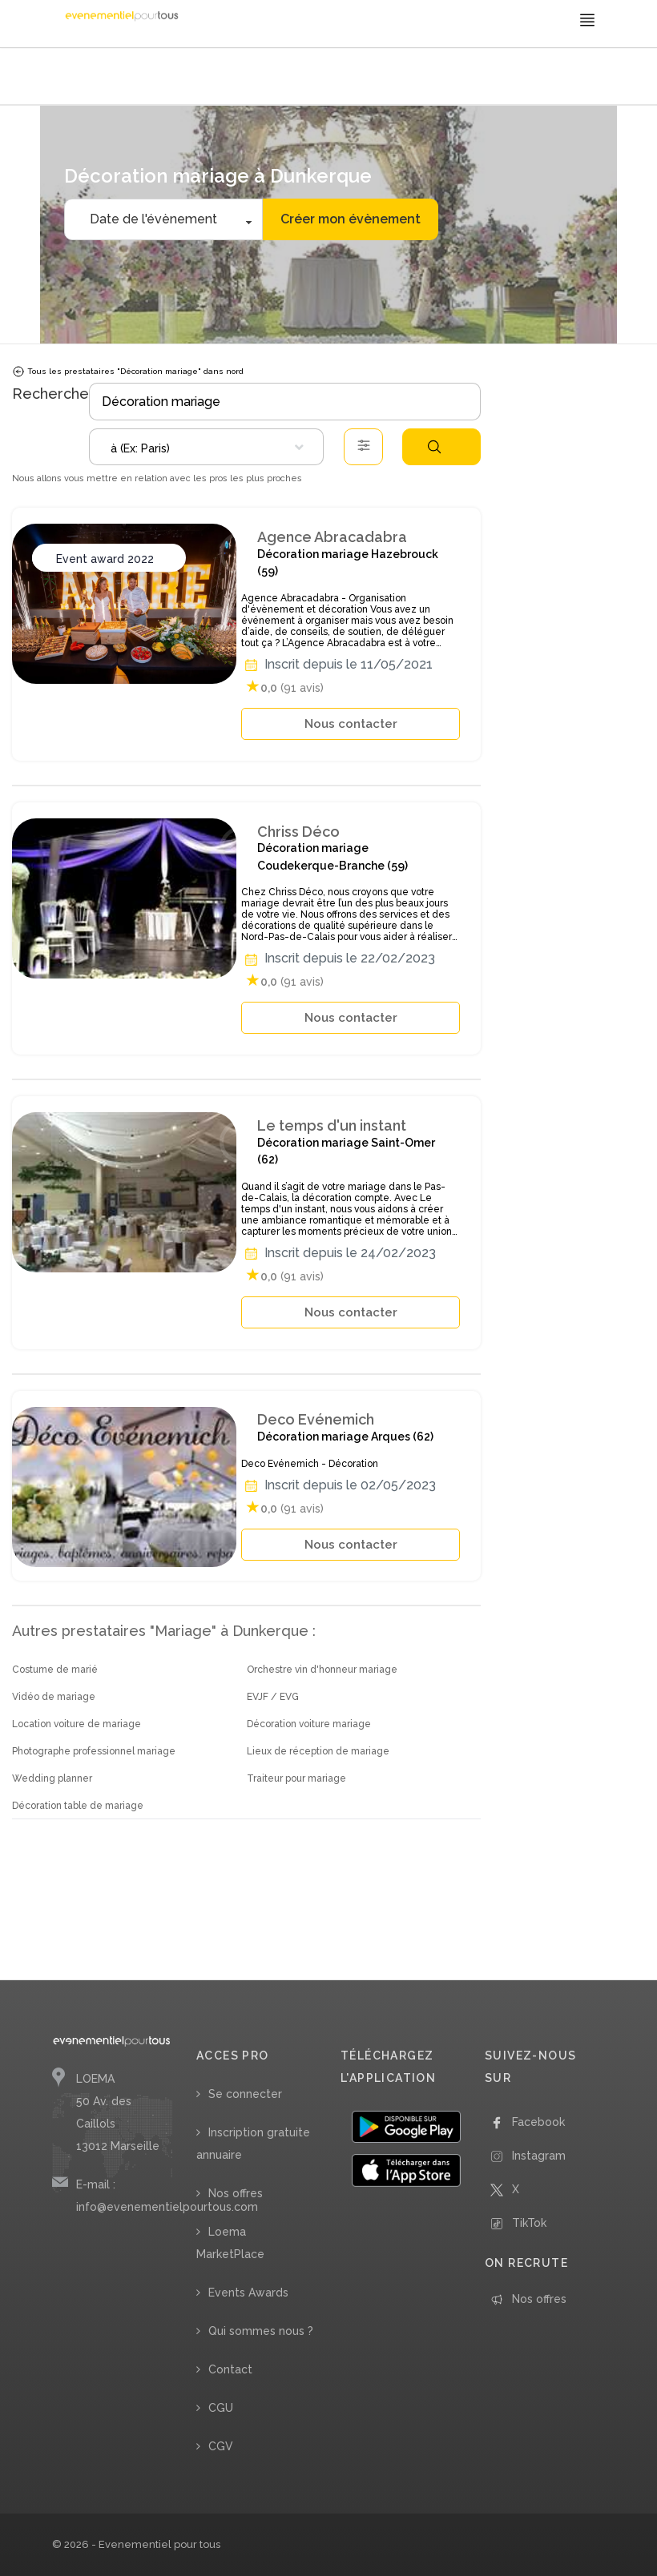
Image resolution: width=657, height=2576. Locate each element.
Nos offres (235, 2193)
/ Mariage (111, 78)
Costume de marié (55, 1669)
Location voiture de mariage (76, 1724)
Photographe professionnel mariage (93, 1751)
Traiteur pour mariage (296, 1778)
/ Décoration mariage (176, 78)
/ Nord (315, 78)
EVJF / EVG (273, 1696)
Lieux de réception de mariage (318, 1751)
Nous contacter (350, 724)
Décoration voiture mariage (309, 1724)
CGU (220, 2407)
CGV (220, 2446)
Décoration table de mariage (77, 1805)
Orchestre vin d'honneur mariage (322, 1669)
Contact (230, 2369)
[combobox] (206, 446)
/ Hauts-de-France (260, 78)
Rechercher (434, 447)
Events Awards (248, 2292)
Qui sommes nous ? (260, 2331)
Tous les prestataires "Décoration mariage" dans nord (128, 371)
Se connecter (245, 2094)
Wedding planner (52, 1778)
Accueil (72, 78)
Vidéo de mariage (53, 1696)
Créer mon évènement (350, 219)
